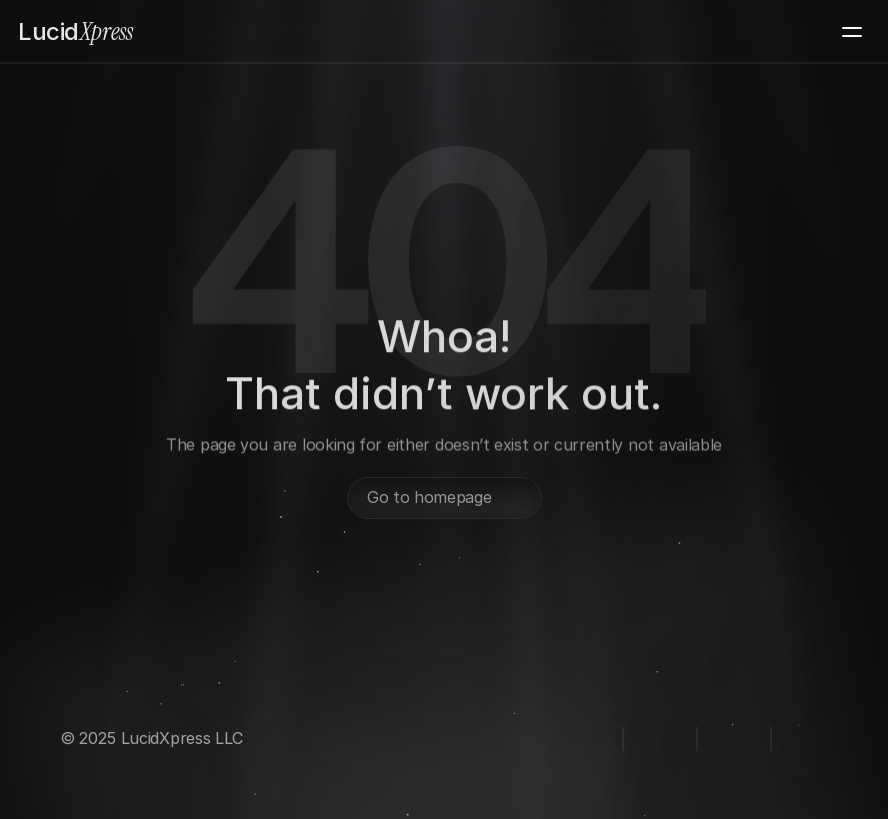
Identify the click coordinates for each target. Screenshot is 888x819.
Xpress (75, 31)
